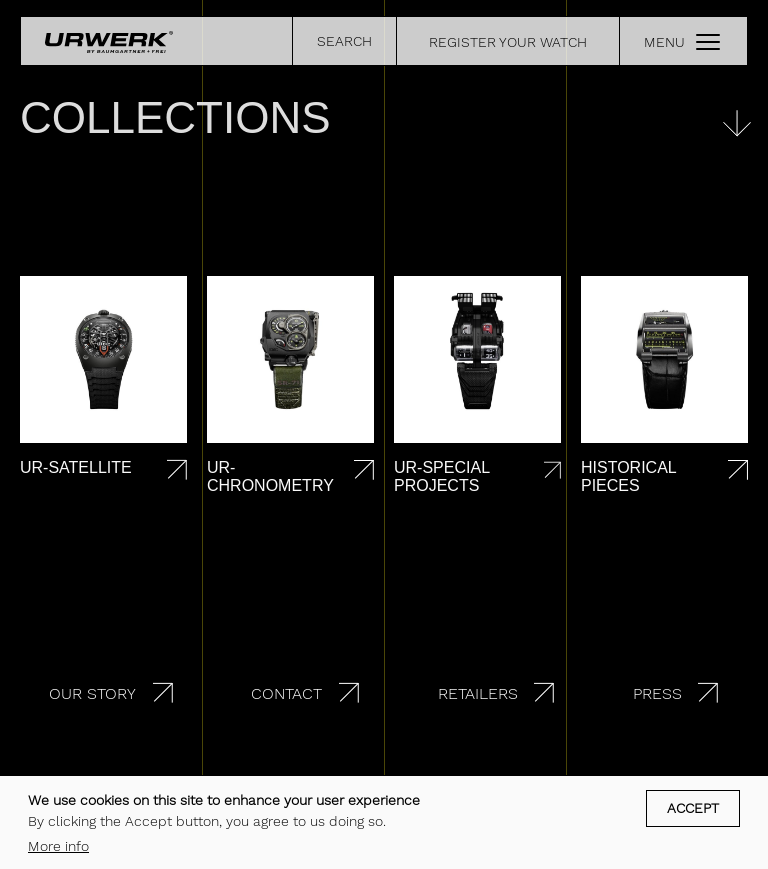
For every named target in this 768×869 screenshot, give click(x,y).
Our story (92, 693)
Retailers (478, 693)
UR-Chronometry (270, 476)
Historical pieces (628, 476)
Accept (693, 812)
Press (657, 693)
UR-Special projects (441, 476)
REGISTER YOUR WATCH (508, 42)
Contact (286, 693)
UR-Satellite (76, 467)
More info (58, 849)
